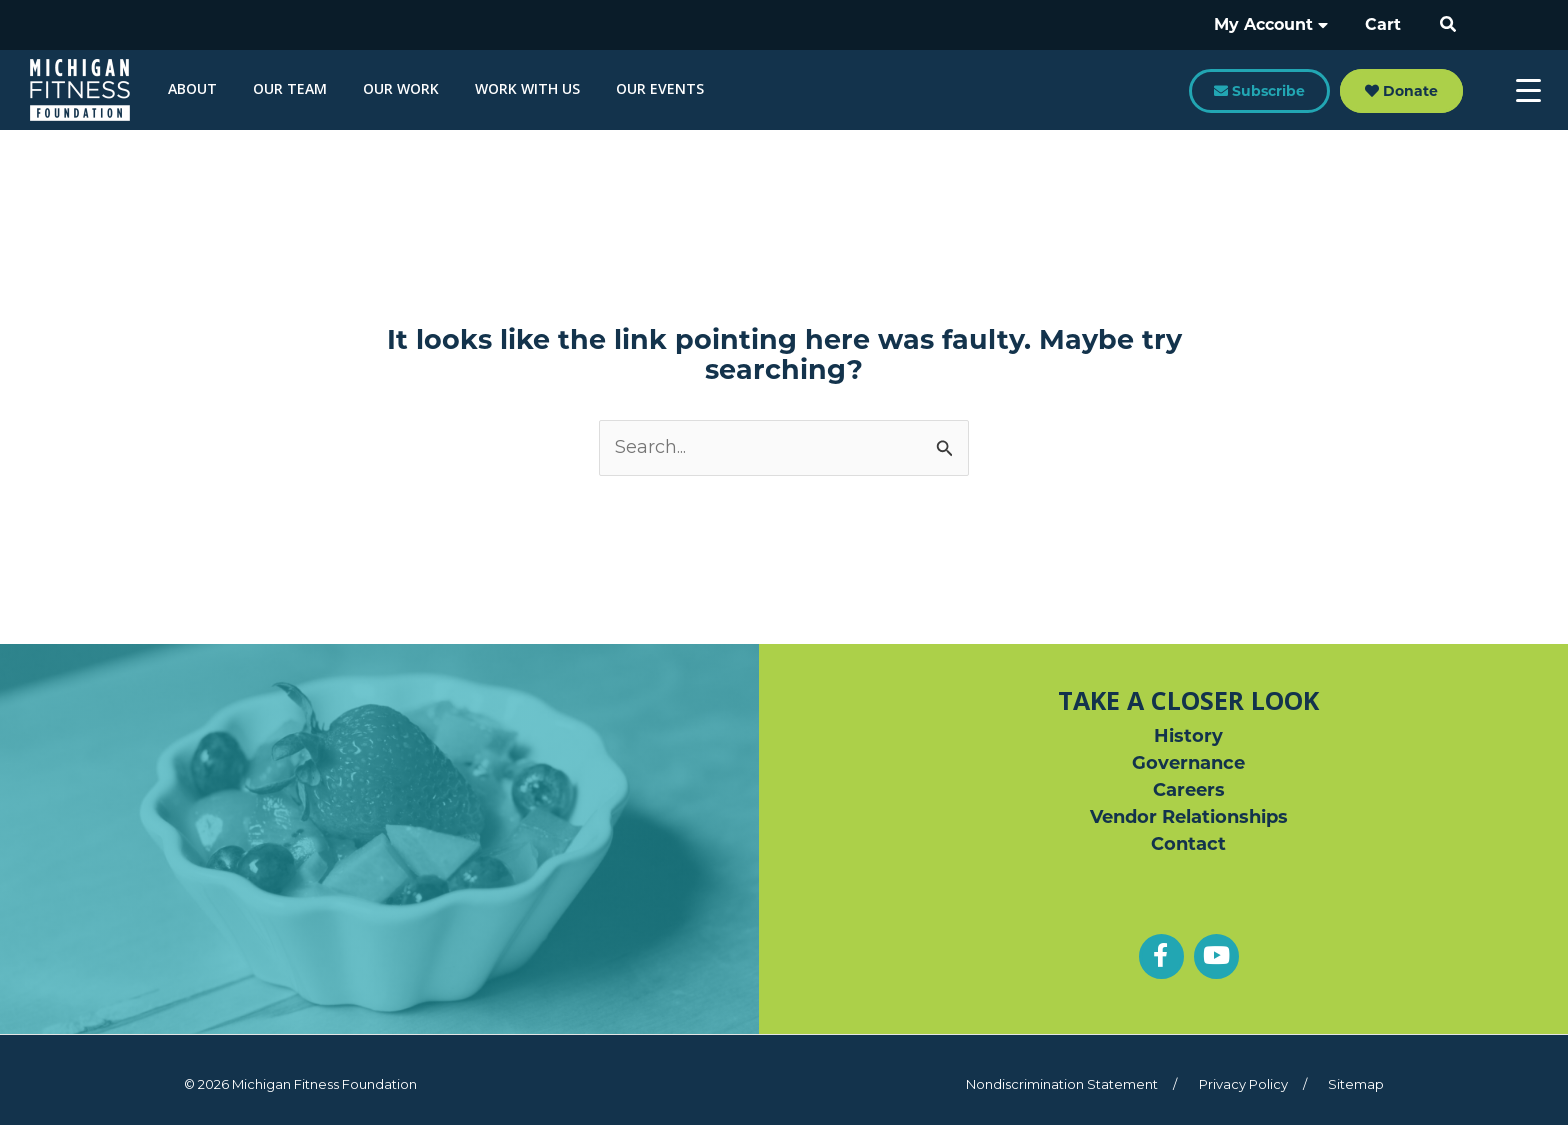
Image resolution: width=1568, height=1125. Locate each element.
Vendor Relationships (1189, 817)
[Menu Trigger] (1528, 90)
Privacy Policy (1243, 1084)
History (1188, 736)
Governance (1188, 763)
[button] (1449, 25)
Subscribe (1259, 91)
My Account (1279, 24)
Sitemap (1356, 1084)
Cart (1386, 24)
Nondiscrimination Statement (1062, 1084)
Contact (1188, 844)
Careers (1189, 790)
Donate (1401, 91)
